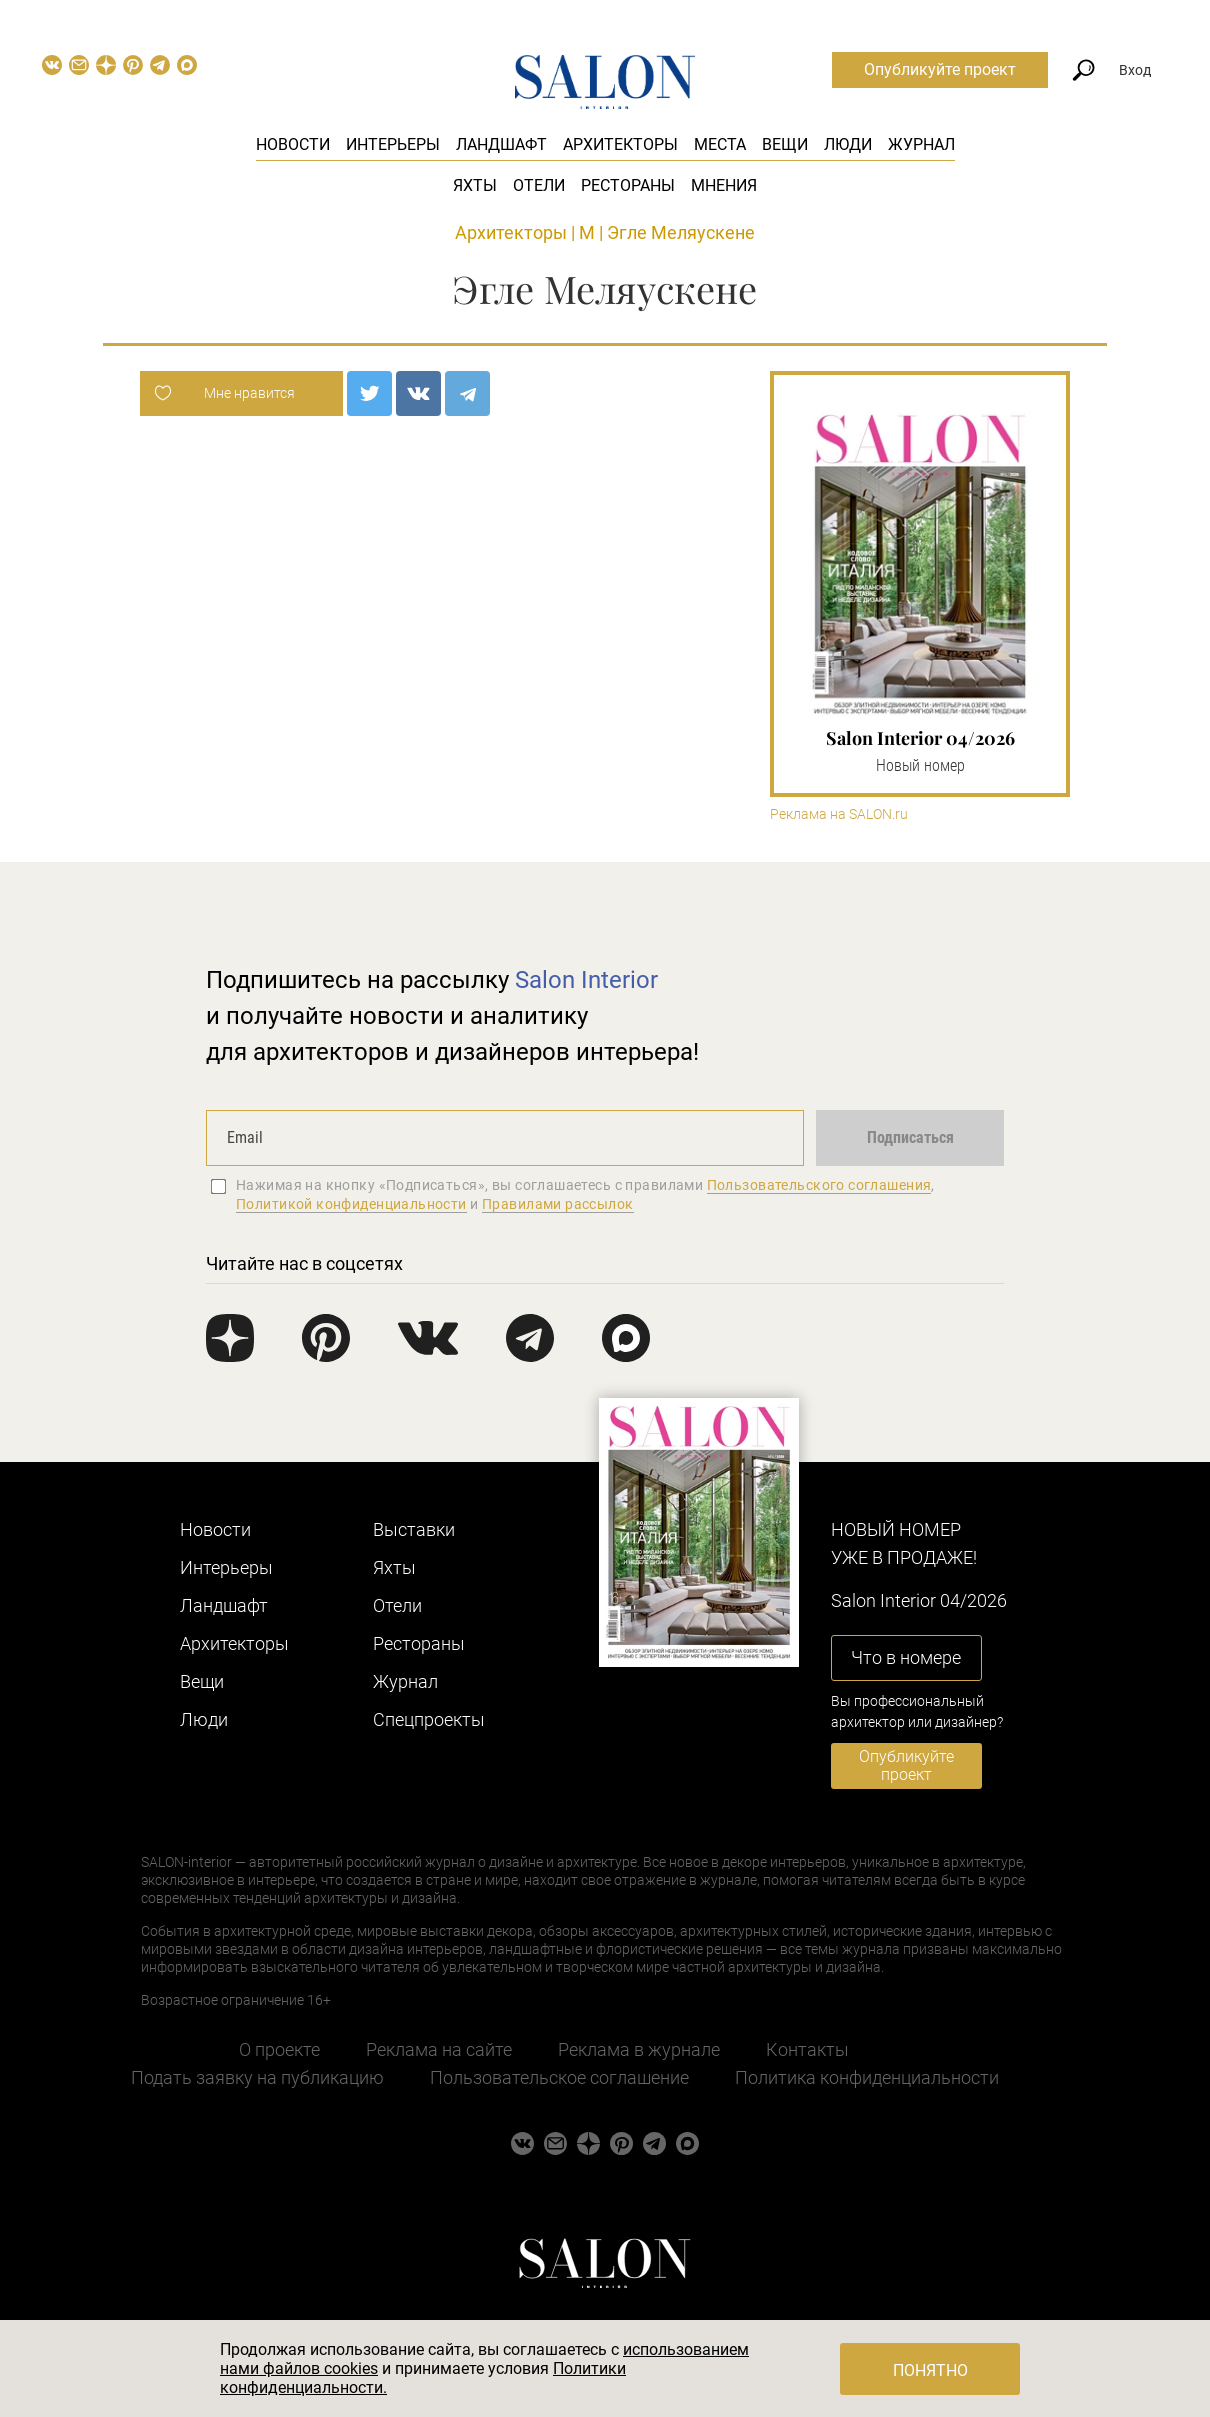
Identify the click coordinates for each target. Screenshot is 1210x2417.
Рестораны (628, 185)
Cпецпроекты (429, 1719)
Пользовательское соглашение (559, 2077)
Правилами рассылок (558, 1204)
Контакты (807, 2049)
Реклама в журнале (639, 2049)
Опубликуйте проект (940, 69)
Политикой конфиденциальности (351, 1204)
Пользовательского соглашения (819, 1185)
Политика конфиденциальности (867, 2077)
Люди (848, 144)
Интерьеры (393, 144)
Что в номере (906, 1657)
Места (720, 144)
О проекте (279, 2049)
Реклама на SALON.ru (839, 814)
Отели (539, 185)
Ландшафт (501, 144)
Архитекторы (620, 144)
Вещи (785, 144)
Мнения (724, 185)
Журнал (921, 144)
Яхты (475, 185)
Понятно (930, 2370)
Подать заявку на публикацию (257, 2077)
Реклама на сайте (439, 2049)
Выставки (414, 1529)
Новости (293, 144)
